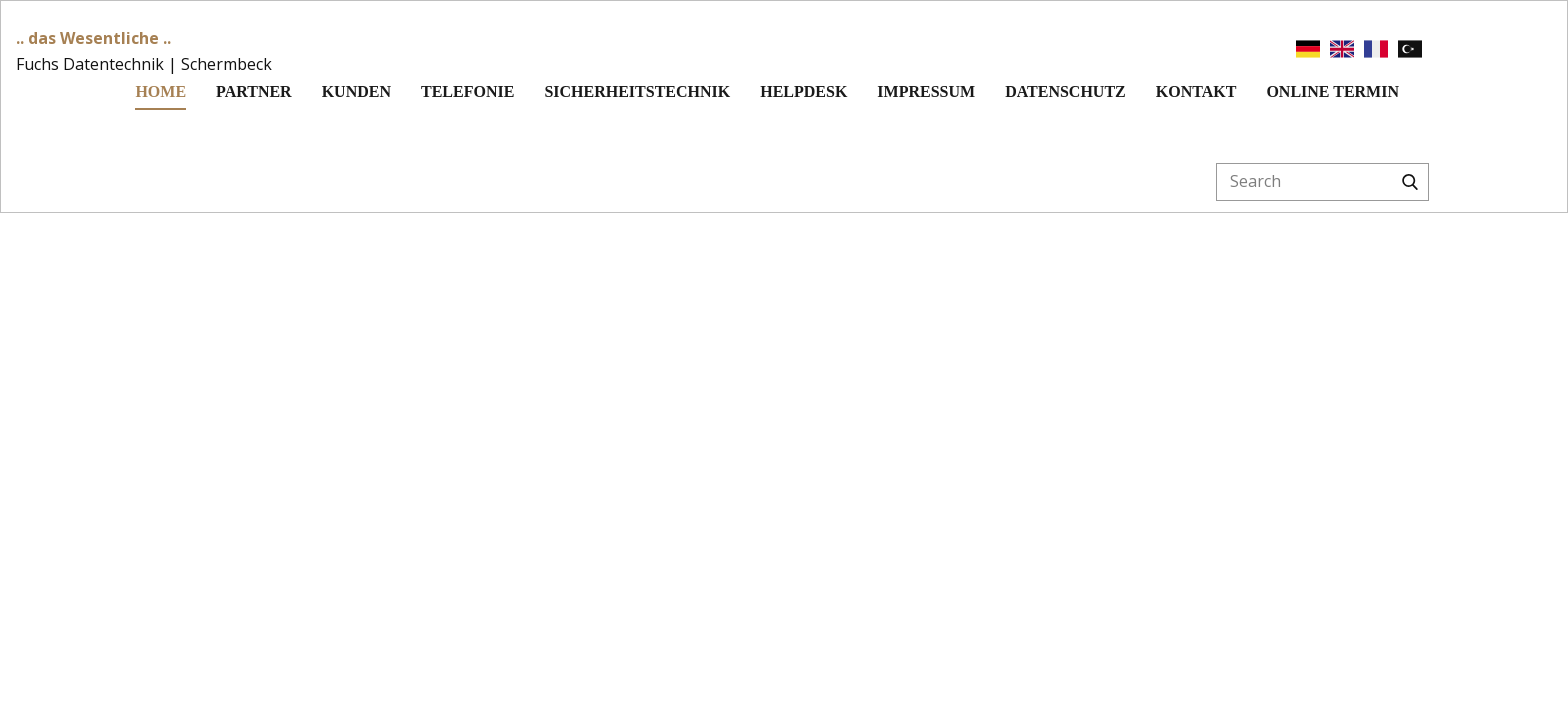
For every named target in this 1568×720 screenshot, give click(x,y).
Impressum (926, 91)
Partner (254, 91)
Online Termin (1332, 91)
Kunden (356, 91)
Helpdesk (803, 91)
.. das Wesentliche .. (93, 38)
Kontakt (1196, 91)
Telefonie (467, 91)
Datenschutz (1065, 91)
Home (160, 91)
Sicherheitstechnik (637, 91)
